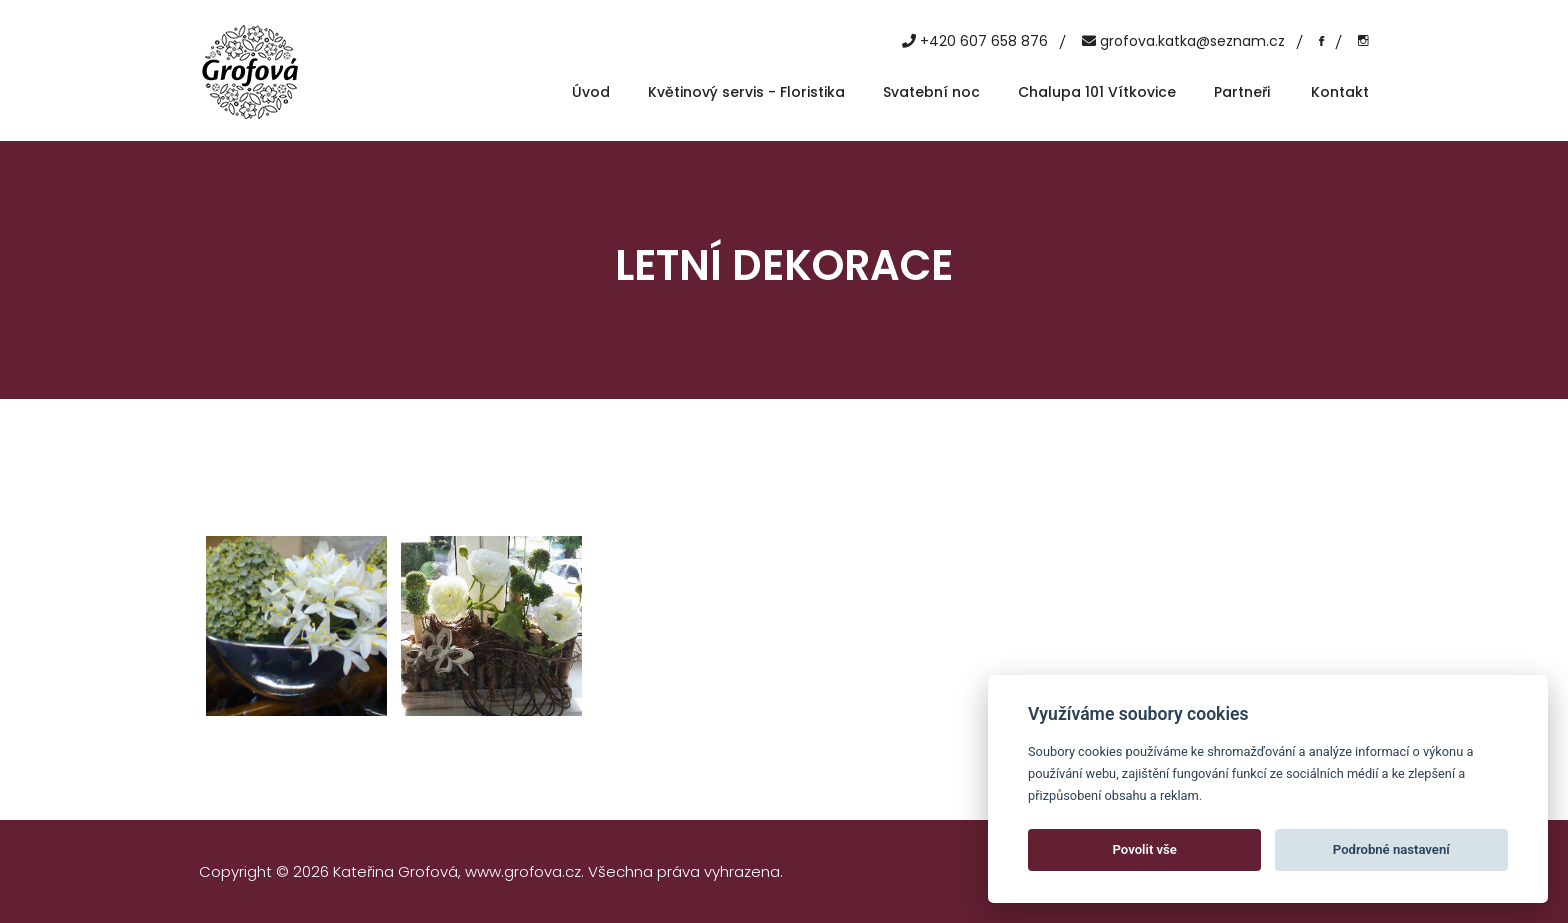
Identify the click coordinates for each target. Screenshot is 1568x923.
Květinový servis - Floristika (746, 92)
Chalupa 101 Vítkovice (1097, 92)
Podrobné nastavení (1391, 849)
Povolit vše (1145, 849)
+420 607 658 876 (984, 41)
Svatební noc (931, 92)
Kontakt (1340, 92)
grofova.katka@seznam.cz (1192, 41)
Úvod (591, 92)
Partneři (1242, 92)
